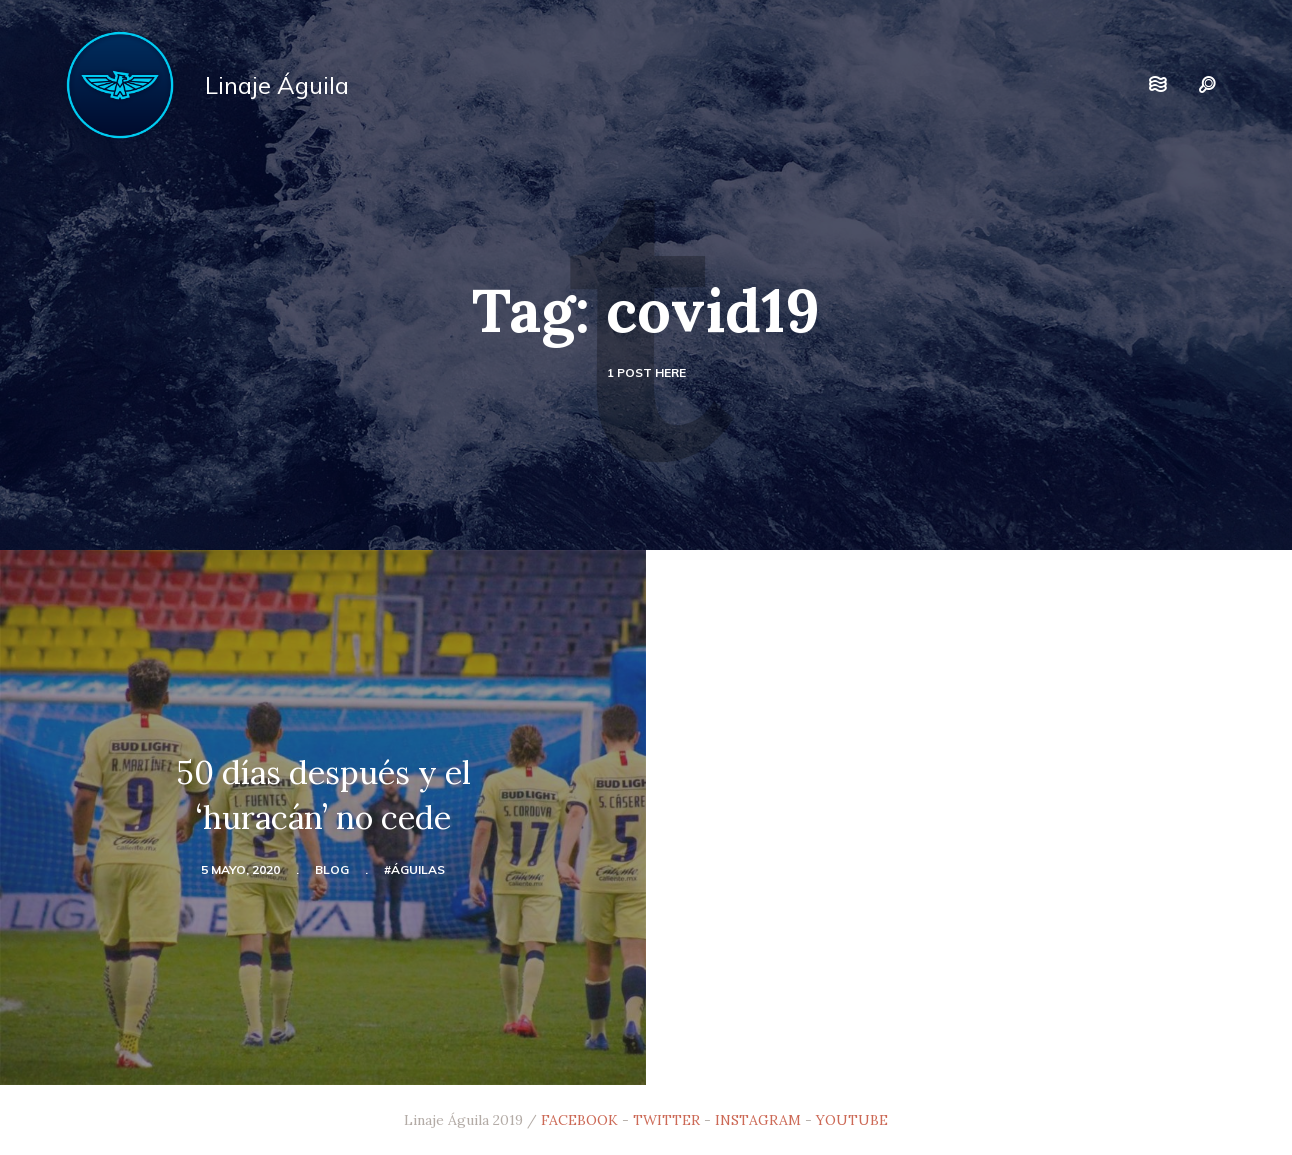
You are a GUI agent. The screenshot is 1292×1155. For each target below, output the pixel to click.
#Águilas (414, 869)
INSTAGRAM (758, 1120)
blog (332, 869)
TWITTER (666, 1120)
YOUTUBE (852, 1120)
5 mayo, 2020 (240, 869)
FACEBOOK (579, 1120)
